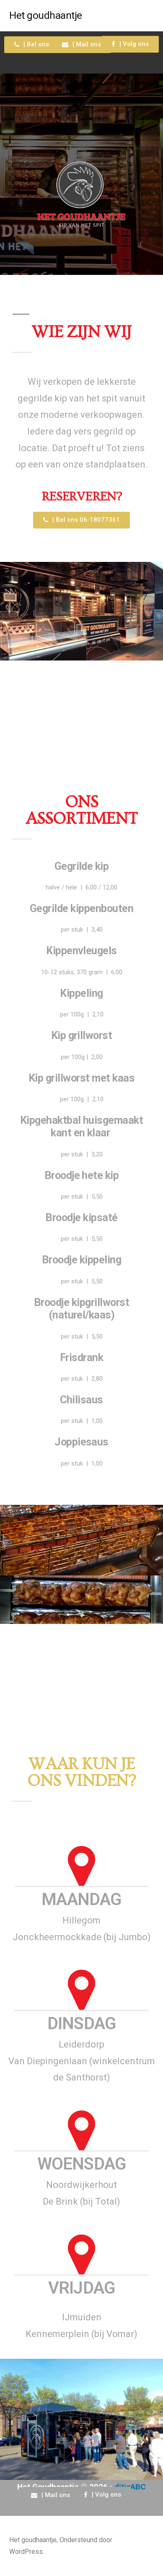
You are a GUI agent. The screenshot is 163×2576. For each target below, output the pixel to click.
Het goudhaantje (45, 15)
